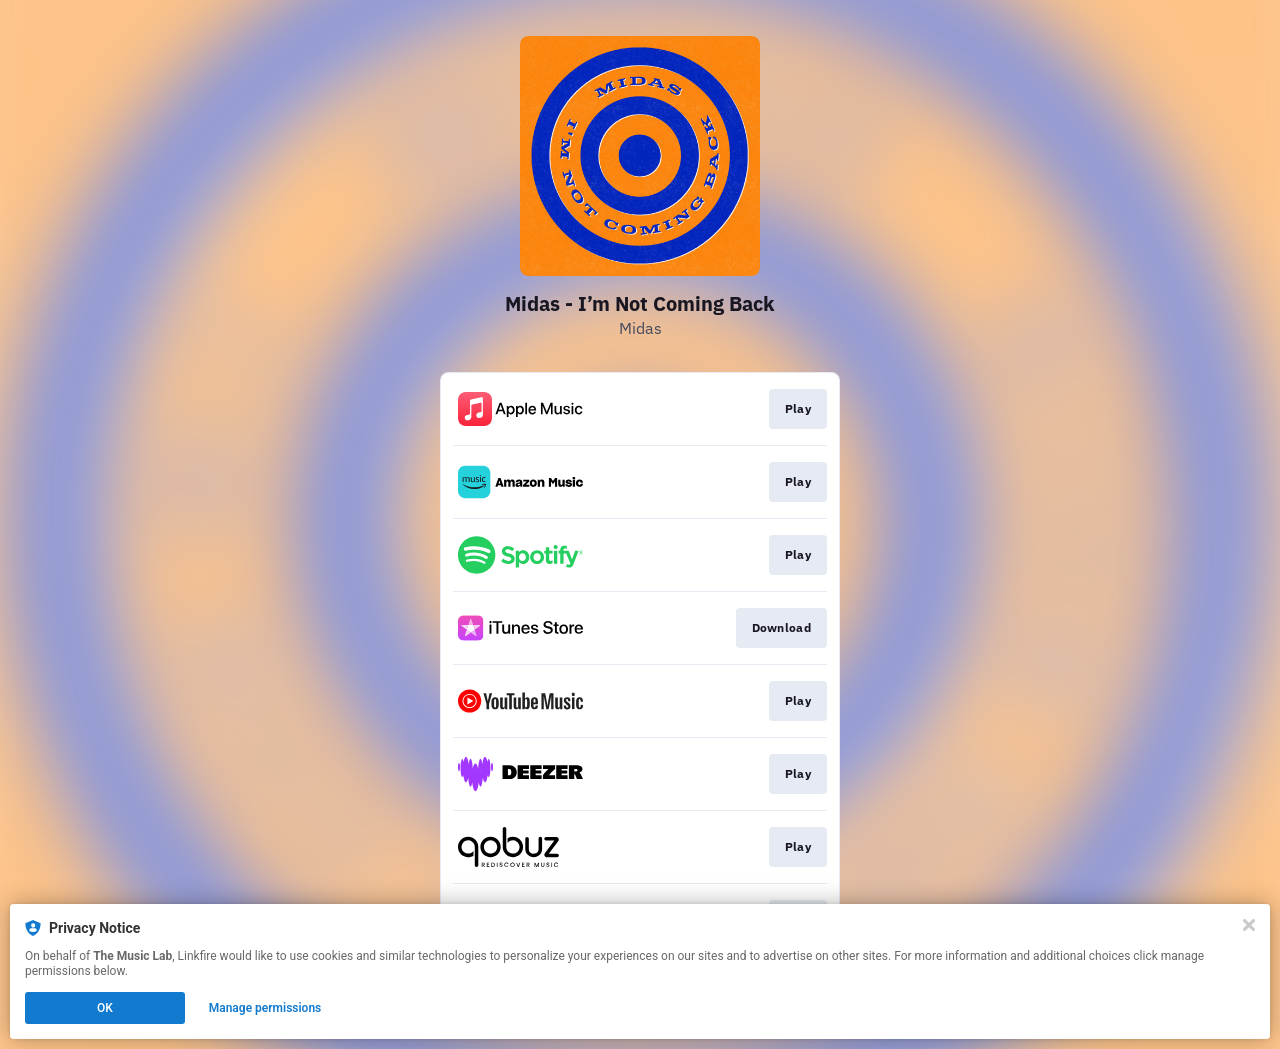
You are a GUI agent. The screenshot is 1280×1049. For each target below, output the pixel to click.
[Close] (1249, 925)
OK (105, 1008)
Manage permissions (265, 1008)
